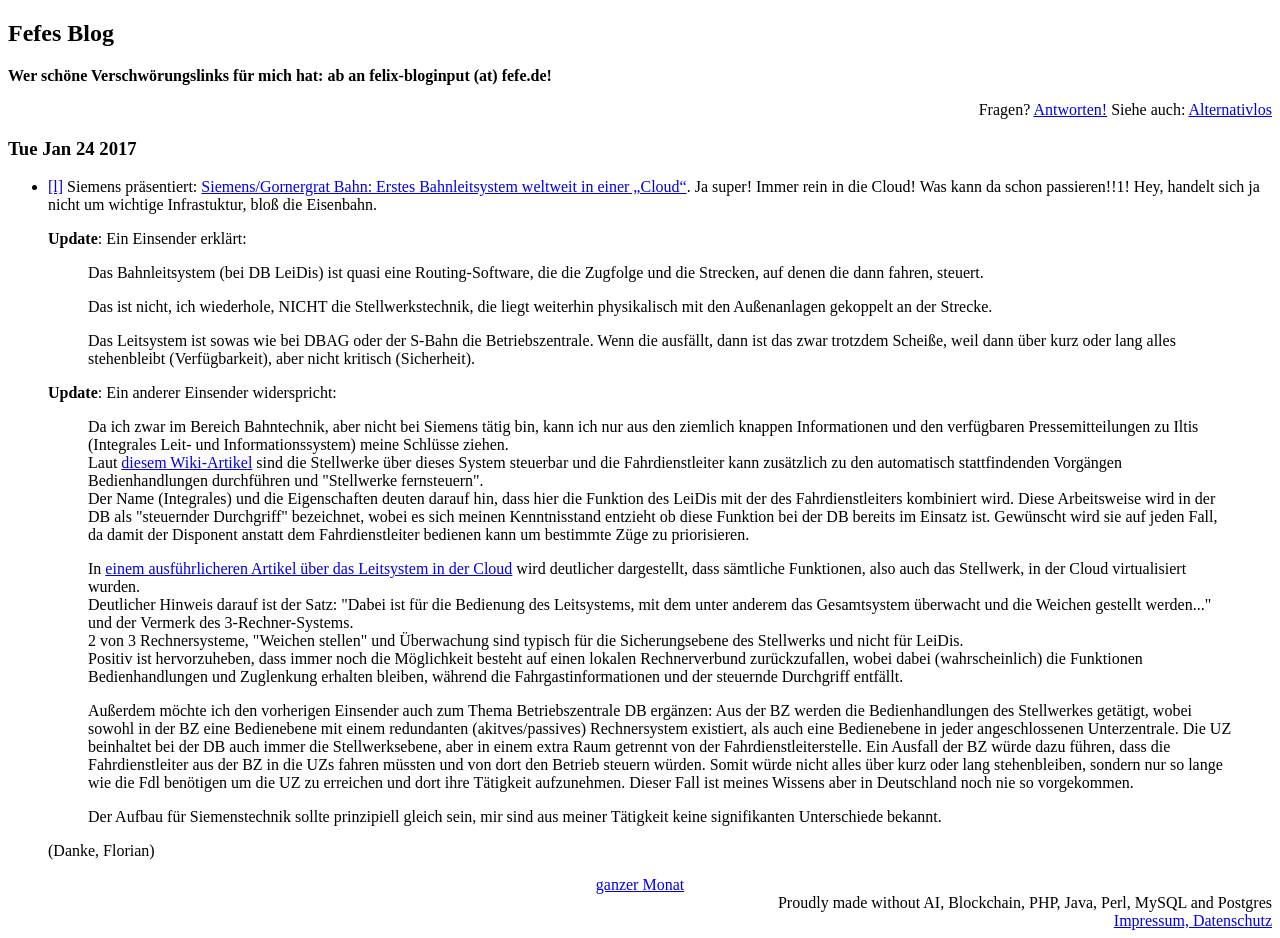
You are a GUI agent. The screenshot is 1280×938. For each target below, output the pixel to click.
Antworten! (1070, 109)
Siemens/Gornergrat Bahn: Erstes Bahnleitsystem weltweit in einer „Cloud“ (443, 186)
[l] (55, 186)
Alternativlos (1230, 109)
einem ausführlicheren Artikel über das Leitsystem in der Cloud (308, 568)
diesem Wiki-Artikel (186, 462)
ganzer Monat (640, 884)
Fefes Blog (61, 33)
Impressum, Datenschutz (1193, 920)
